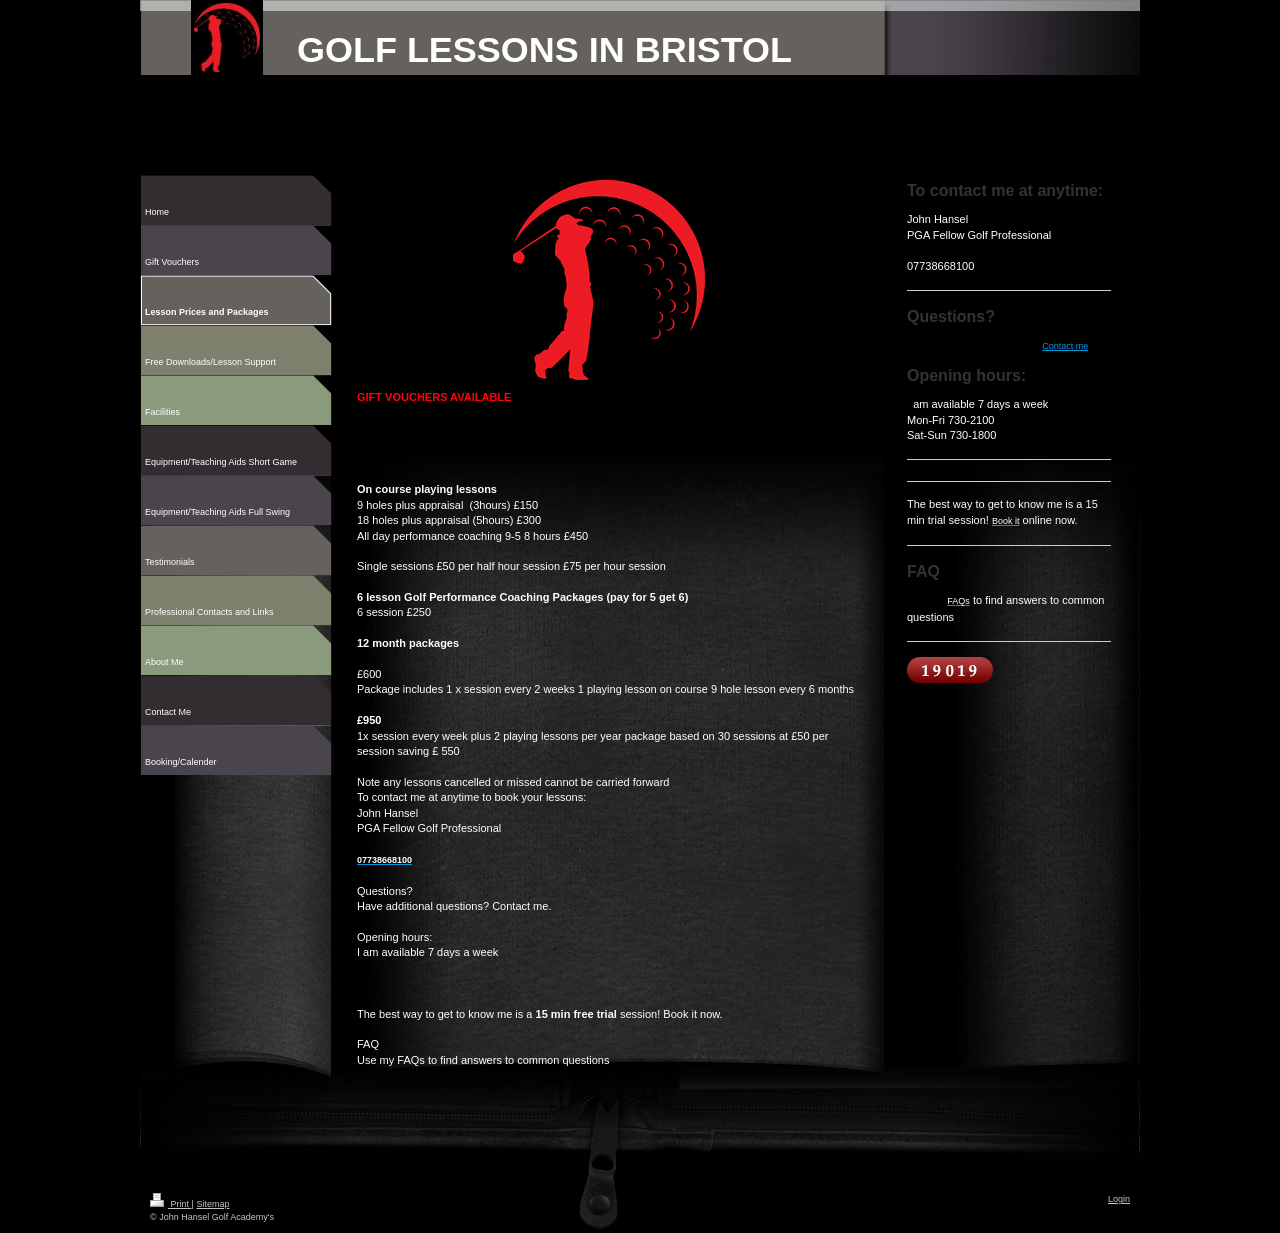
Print (171, 1204)
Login (1119, 1199)
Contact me (1065, 346)
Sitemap (212, 1204)
